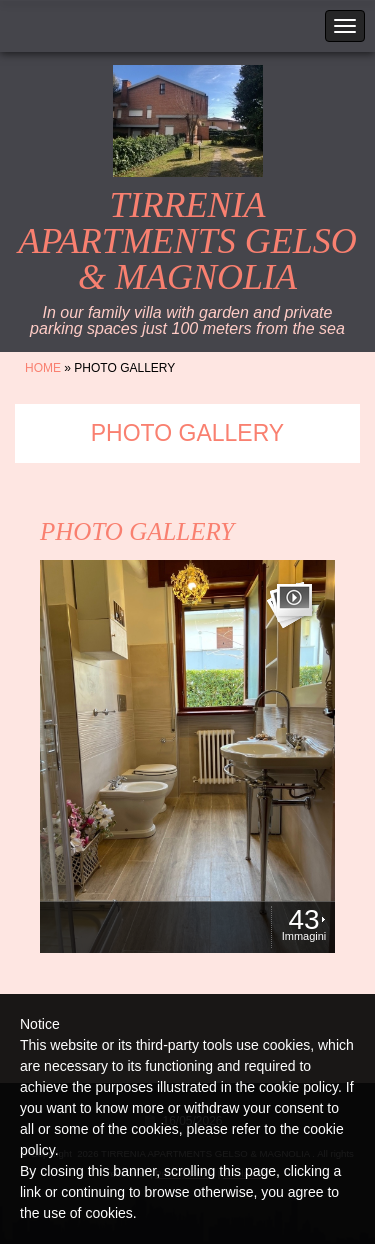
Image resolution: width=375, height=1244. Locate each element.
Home (43, 368)
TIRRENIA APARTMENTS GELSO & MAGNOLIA (187, 241)
